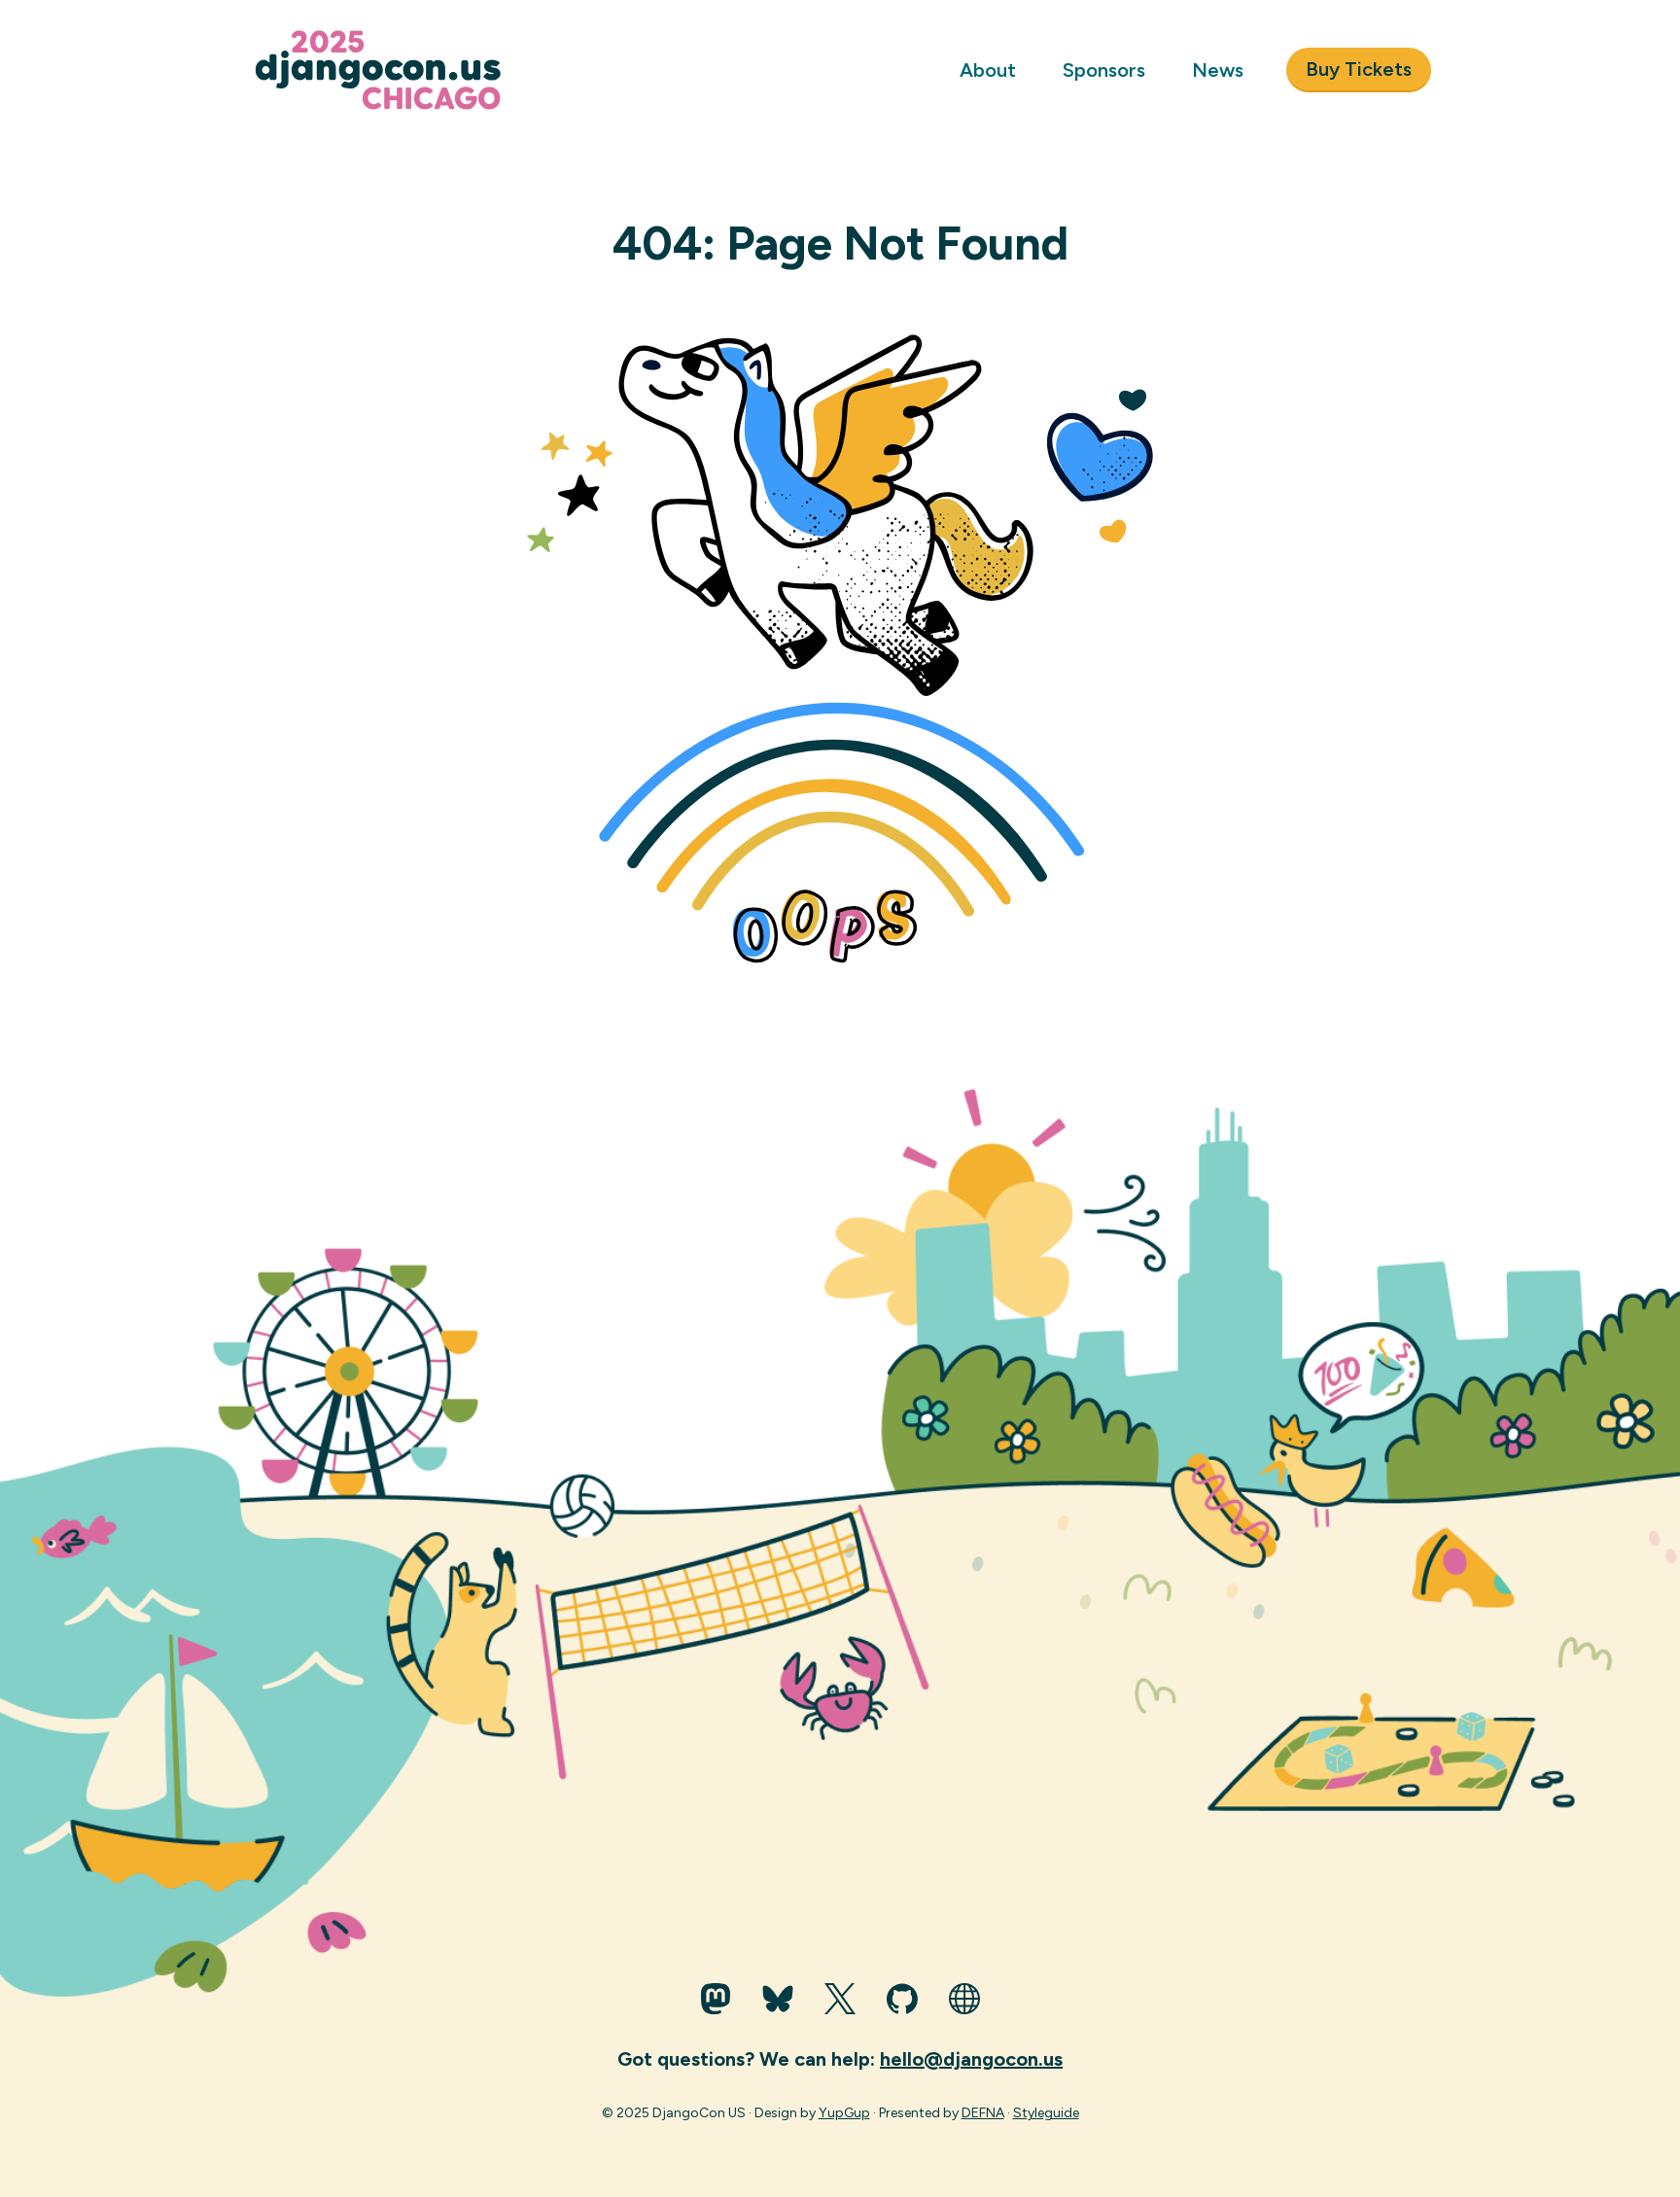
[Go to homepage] (383, 70)
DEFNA (983, 2113)
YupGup (844, 2113)
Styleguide (1046, 2113)
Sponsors (1104, 70)
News (1217, 70)
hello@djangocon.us (971, 2059)
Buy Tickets (1359, 69)
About (988, 70)
